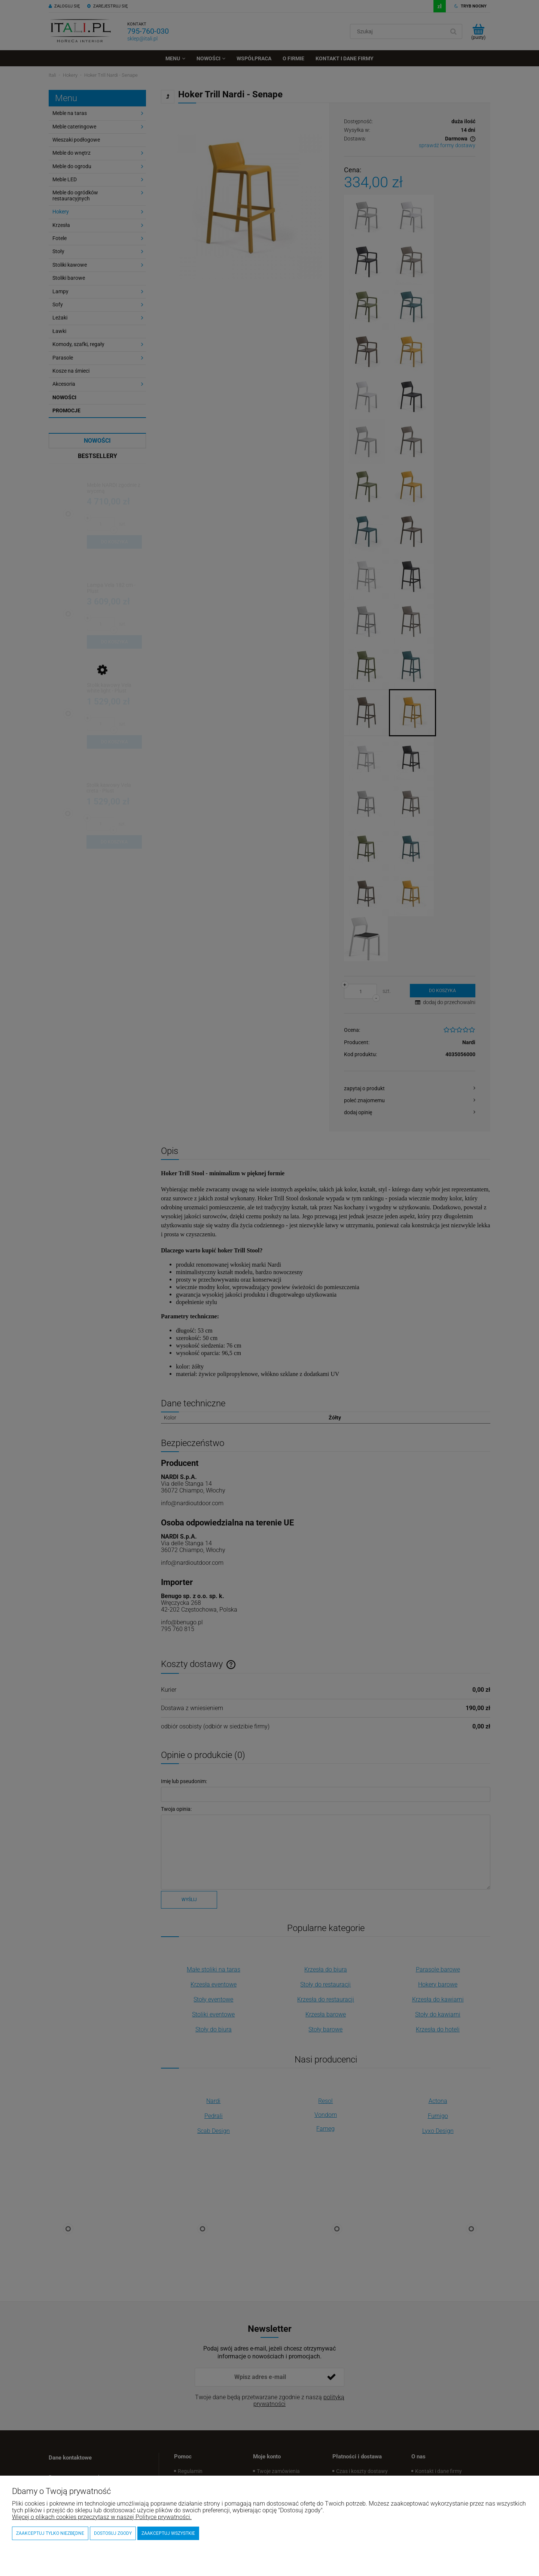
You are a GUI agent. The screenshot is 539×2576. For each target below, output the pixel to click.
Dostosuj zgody (113, 2533)
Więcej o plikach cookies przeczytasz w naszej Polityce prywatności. (102, 2517)
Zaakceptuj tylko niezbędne (50, 2533)
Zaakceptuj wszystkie (168, 2533)
